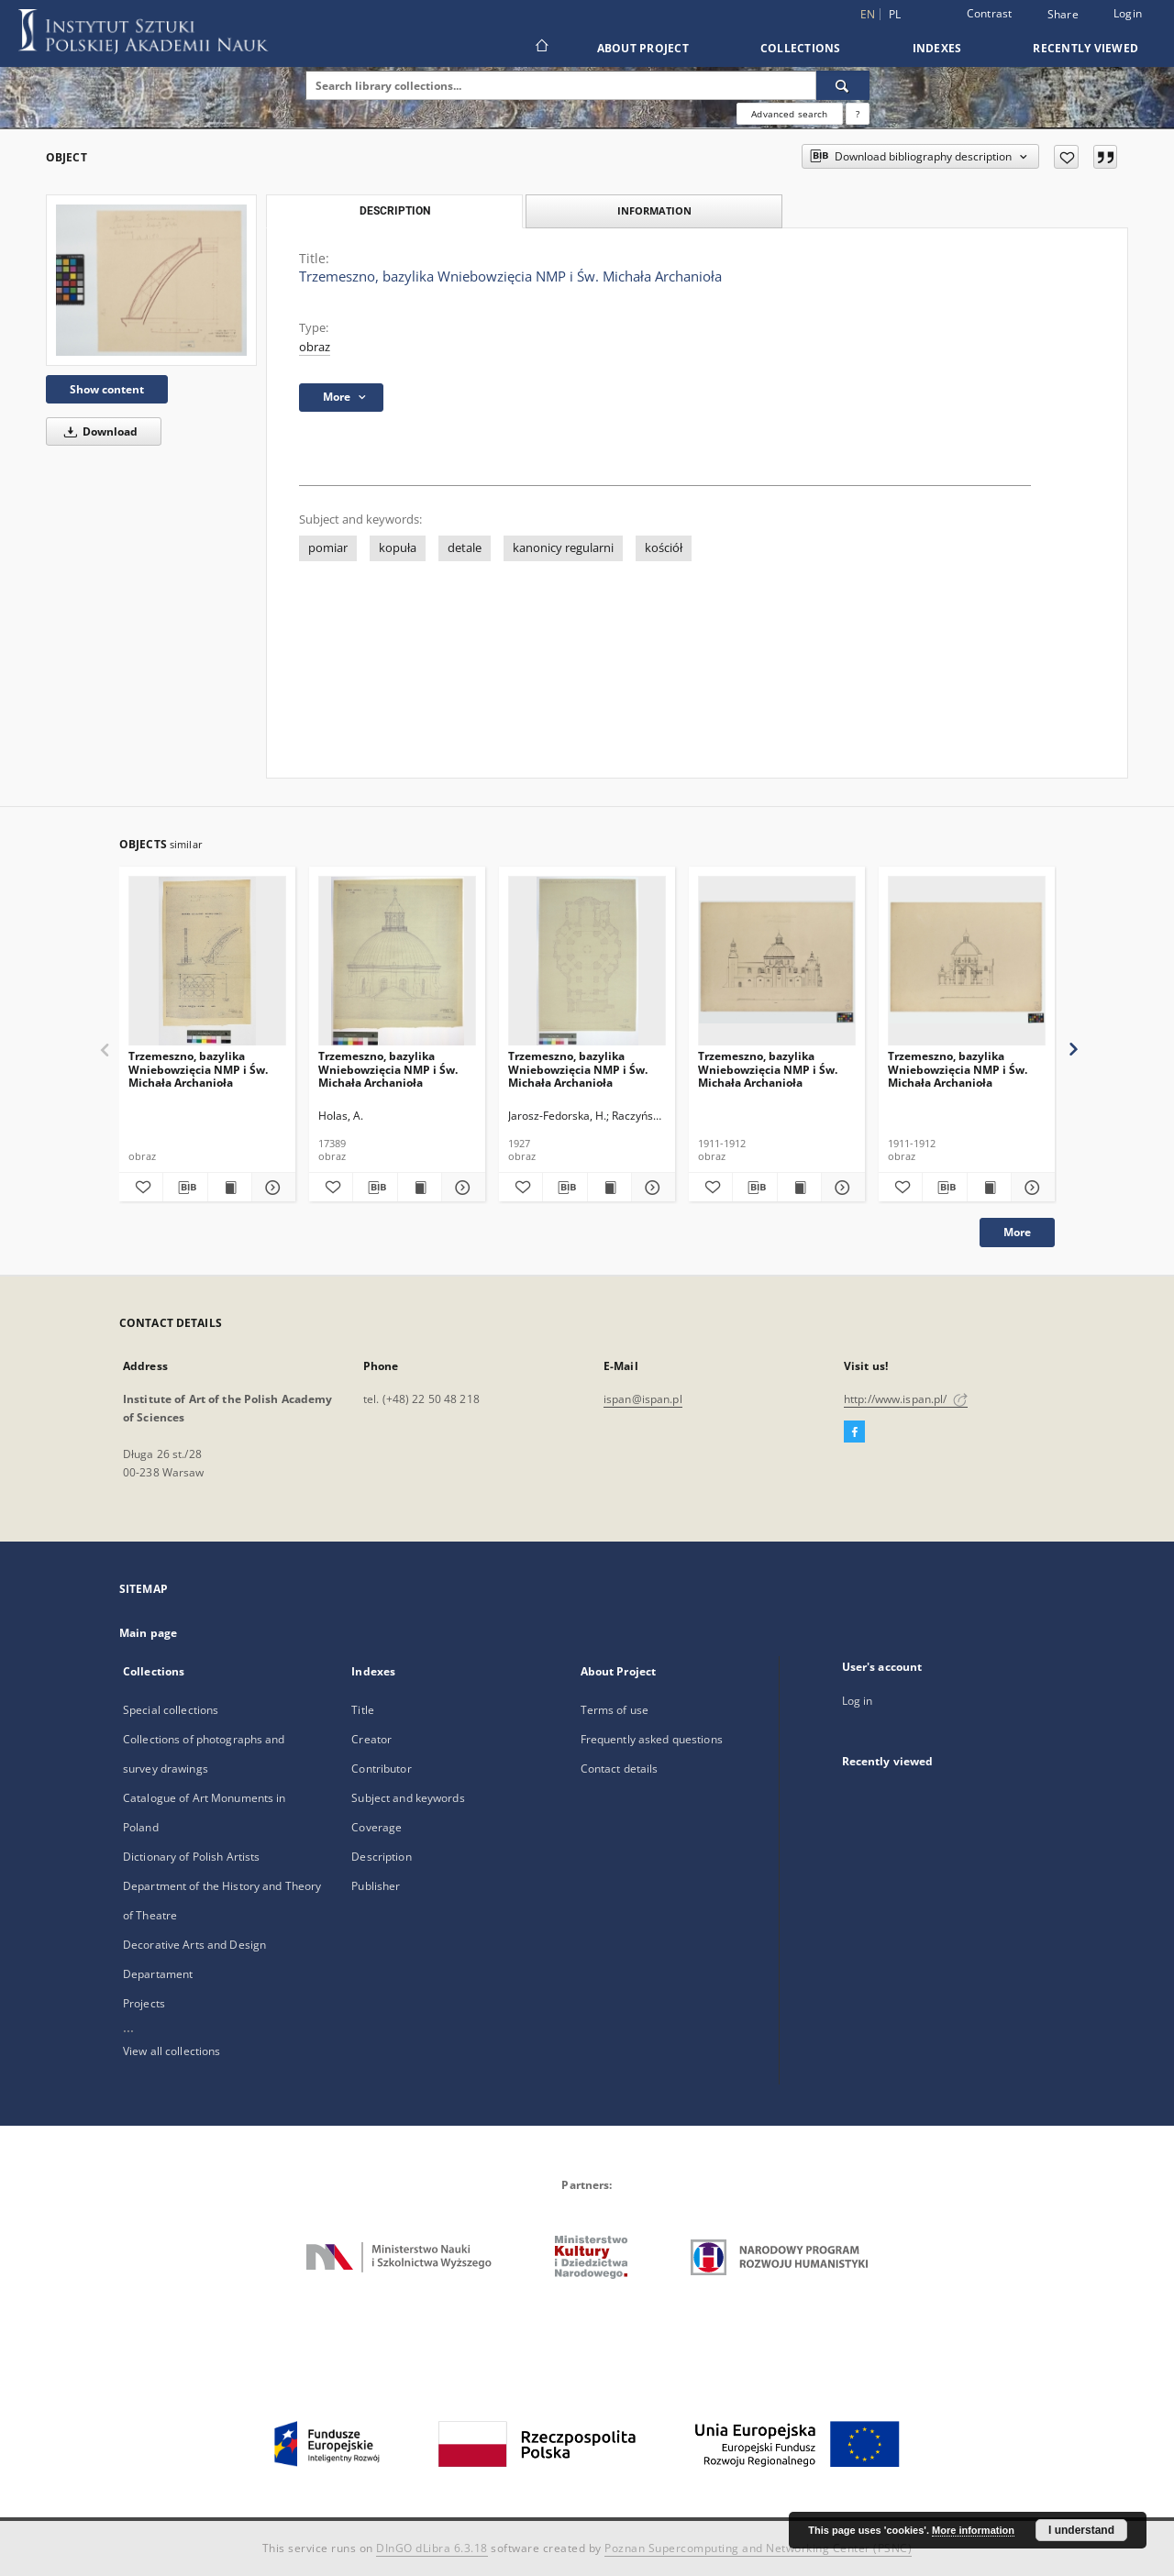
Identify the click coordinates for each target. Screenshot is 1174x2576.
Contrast (990, 13)
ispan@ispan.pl (643, 1399)
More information (973, 2530)
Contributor (381, 1768)
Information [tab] (654, 210)
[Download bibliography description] (184, 1188)
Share (1063, 14)
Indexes (937, 48)
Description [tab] (395, 211)
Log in (857, 1700)
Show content (107, 389)
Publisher (375, 1886)
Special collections (170, 1710)
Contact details (620, 1768)
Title (362, 1710)
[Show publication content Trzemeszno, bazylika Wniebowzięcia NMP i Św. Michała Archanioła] (229, 1188)
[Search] (842, 85)
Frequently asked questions (652, 1739)
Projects (144, 2003)
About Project (643, 48)
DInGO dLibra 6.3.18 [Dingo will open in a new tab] (432, 2548)
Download (98, 431)
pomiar (328, 548)
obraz (314, 347)
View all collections (171, 2051)
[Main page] (540, 48)
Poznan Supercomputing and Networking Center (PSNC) (758, 2548)
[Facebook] (854, 1432)
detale (465, 548)
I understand (1081, 2530)
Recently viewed (1085, 48)
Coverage (376, 1827)
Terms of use (614, 1710)
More (1017, 1232)
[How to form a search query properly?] (857, 114)
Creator (371, 1739)
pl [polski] (895, 14)
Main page (148, 1633)
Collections (800, 48)
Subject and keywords (407, 1798)
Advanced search (789, 113)
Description (381, 1856)
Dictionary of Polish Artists (191, 1856)
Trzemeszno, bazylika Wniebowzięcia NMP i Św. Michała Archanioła (198, 1068)
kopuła (397, 548)
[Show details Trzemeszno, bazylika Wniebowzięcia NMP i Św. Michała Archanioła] (271, 1188)
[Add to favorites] (1066, 157)
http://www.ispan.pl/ (906, 1399)
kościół (663, 548)
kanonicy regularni (563, 548)
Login (1127, 13)
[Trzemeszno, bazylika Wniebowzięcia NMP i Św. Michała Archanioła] (151, 280)
